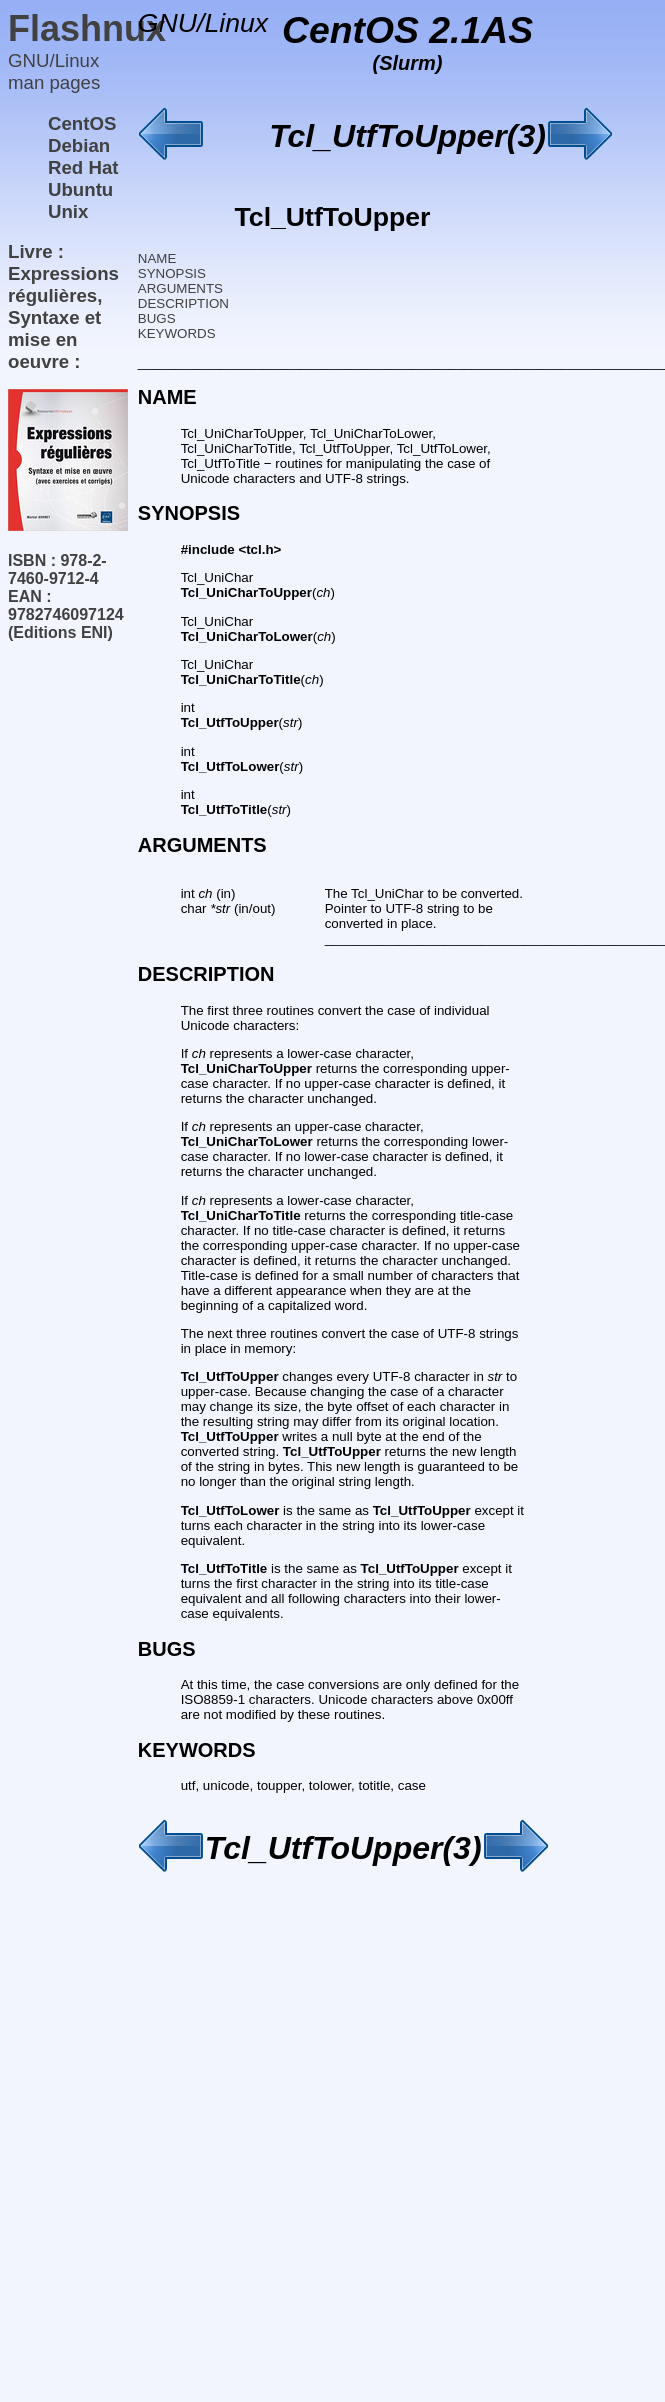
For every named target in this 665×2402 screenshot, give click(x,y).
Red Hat (83, 167)
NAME (157, 258)
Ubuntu (80, 189)
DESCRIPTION (183, 303)
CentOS (82, 123)
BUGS (157, 318)
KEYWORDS (177, 333)
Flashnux (87, 28)
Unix (68, 211)
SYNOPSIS (172, 273)
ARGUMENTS (180, 288)
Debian (79, 145)
